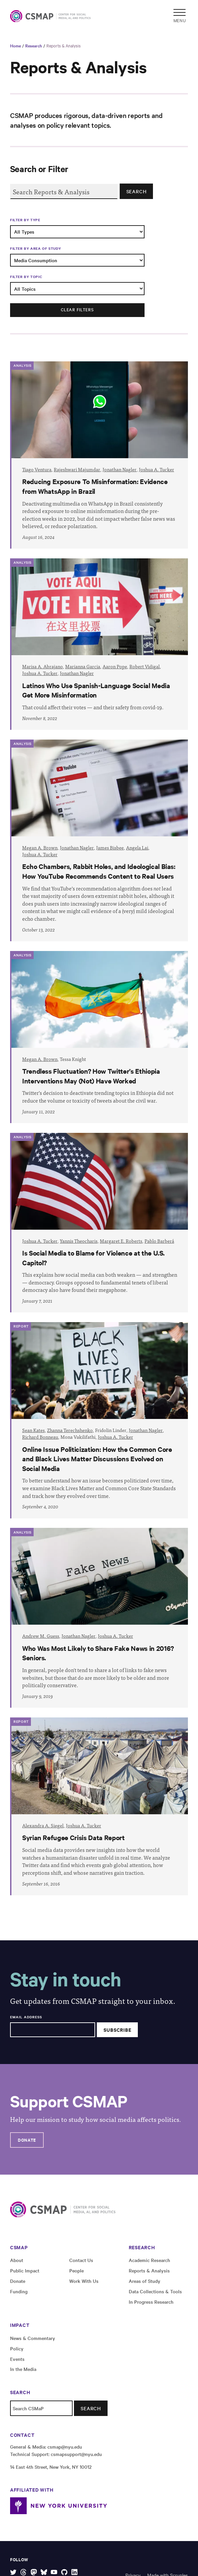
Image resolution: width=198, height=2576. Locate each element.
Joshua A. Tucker (156, 469)
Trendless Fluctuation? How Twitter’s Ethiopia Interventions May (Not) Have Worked (91, 1075)
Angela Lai (137, 847)
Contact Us (81, 2260)
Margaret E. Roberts (121, 1241)
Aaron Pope (115, 666)
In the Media (23, 2369)
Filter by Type (25, 220)
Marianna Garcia (82, 666)
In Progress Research (151, 2301)
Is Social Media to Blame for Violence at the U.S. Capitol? (93, 1257)
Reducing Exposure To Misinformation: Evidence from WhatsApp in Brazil (95, 486)
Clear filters (77, 309)
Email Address (26, 2017)
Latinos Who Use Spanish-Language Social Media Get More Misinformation (96, 690)
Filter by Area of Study (35, 248)
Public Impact (24, 2270)
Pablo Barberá (159, 1241)
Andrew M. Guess (40, 1636)
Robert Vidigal (144, 666)
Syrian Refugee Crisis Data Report (73, 1837)
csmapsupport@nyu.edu (76, 2454)
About (16, 2260)
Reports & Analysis (63, 45)
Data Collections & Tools (155, 2291)
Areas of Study (144, 2280)
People (76, 2270)
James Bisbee (110, 847)
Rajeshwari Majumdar (77, 469)
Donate (27, 2140)
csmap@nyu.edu (64, 2446)
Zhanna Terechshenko (70, 1430)
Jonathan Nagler (119, 469)
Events (17, 2358)
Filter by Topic (26, 277)
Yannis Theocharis (78, 1241)
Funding (19, 2291)
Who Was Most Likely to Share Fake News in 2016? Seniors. (98, 1652)
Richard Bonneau (40, 1437)
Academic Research (149, 2260)
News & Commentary (32, 2338)
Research (33, 45)
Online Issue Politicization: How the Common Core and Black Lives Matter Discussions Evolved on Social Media (97, 1458)
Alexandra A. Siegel (43, 1825)
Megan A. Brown (39, 847)
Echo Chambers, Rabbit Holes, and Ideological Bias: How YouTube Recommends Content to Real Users (98, 871)
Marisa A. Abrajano (42, 666)
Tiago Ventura (36, 469)
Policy (17, 2348)
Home (15, 45)
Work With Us (83, 2280)
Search (136, 191)
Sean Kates (33, 1430)
